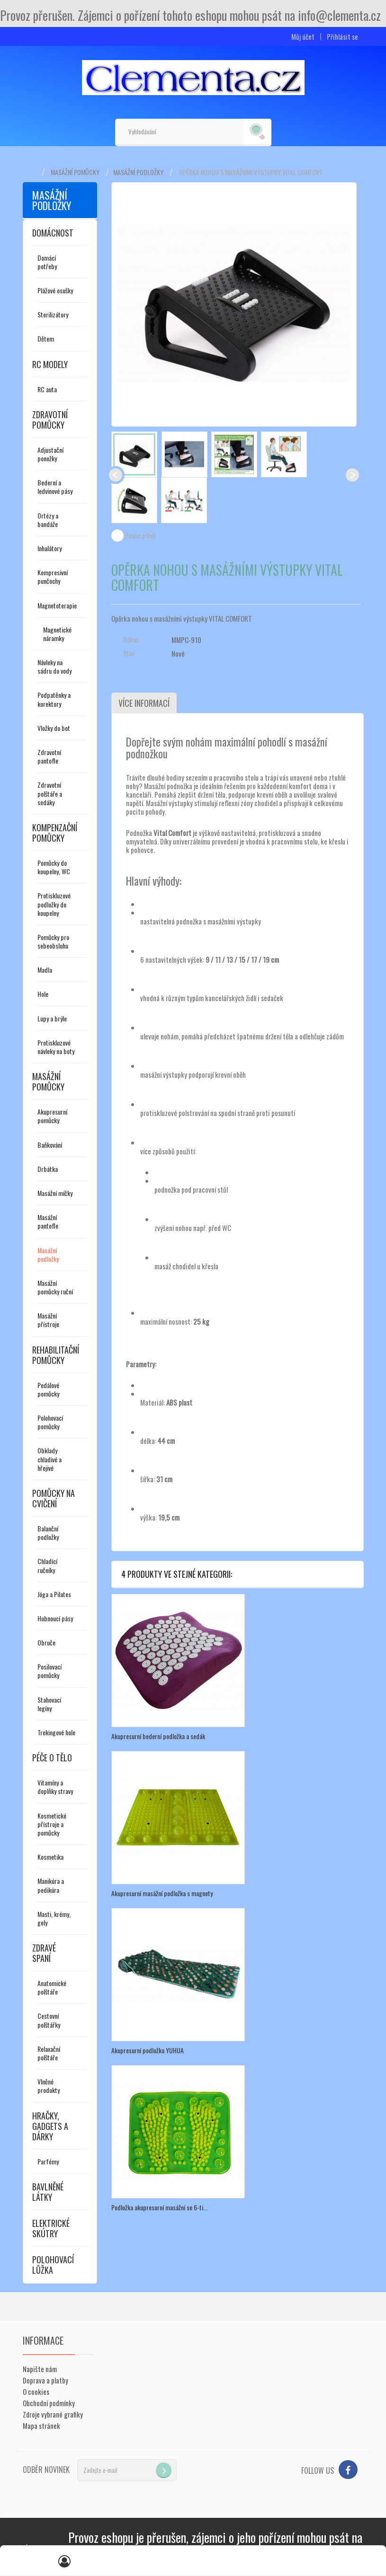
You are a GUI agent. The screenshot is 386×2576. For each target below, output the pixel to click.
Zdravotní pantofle (49, 756)
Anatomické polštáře (51, 1987)
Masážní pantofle (47, 1221)
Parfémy (48, 2161)
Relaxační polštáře (48, 2053)
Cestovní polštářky (48, 2020)
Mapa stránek (41, 2425)
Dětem (45, 338)
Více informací (144, 703)
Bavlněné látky (47, 2191)
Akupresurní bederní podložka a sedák (158, 1736)
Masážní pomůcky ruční (55, 1287)
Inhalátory (49, 548)
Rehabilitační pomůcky (55, 1355)
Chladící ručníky (47, 1565)
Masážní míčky (54, 1193)
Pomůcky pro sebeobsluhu (53, 941)
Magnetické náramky (57, 633)
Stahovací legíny (49, 1704)
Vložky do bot (53, 728)
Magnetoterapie (57, 605)
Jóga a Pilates (54, 1594)
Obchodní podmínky (49, 2403)
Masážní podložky (138, 172)
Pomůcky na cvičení (53, 1498)
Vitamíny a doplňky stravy (55, 1786)
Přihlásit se (342, 36)
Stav (128, 653)
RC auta (47, 389)
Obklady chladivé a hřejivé (49, 1458)
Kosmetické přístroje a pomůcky (51, 1824)
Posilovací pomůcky (49, 1671)
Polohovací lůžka (53, 2264)
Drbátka (47, 1169)
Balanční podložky (48, 1532)
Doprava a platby (45, 2380)
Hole (42, 994)
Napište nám (40, 2369)
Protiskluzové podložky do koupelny (54, 903)
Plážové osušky (55, 290)
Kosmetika (50, 1857)
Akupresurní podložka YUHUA (147, 2050)
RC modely (50, 364)
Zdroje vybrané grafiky (53, 2414)
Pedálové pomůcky (48, 1389)
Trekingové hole (56, 1732)
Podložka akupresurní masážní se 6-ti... (159, 2207)
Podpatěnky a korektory (54, 699)
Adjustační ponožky (50, 454)
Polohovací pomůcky (50, 1422)
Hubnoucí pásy (55, 1618)
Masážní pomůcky (75, 172)
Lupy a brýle (52, 1018)
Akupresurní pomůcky (52, 1116)
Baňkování (49, 1145)
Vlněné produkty (48, 2085)
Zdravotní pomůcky (50, 419)
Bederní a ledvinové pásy (54, 486)
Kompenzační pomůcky (54, 832)
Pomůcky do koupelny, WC (53, 867)
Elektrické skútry (51, 2228)
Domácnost (52, 233)
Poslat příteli (141, 535)
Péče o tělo (52, 1757)
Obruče (46, 1642)
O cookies (36, 2391)
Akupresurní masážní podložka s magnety (162, 1893)
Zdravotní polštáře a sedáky (49, 793)
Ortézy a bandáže (47, 519)
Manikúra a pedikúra (50, 1885)
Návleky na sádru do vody (54, 666)
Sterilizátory (52, 314)
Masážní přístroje (48, 1319)
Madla (44, 970)
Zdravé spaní (44, 1953)
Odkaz (131, 639)
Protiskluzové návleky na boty (55, 1046)
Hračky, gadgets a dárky (50, 2126)
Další (352, 475)
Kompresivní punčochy (52, 576)
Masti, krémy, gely (54, 1918)
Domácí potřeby (47, 262)
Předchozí (116, 475)
